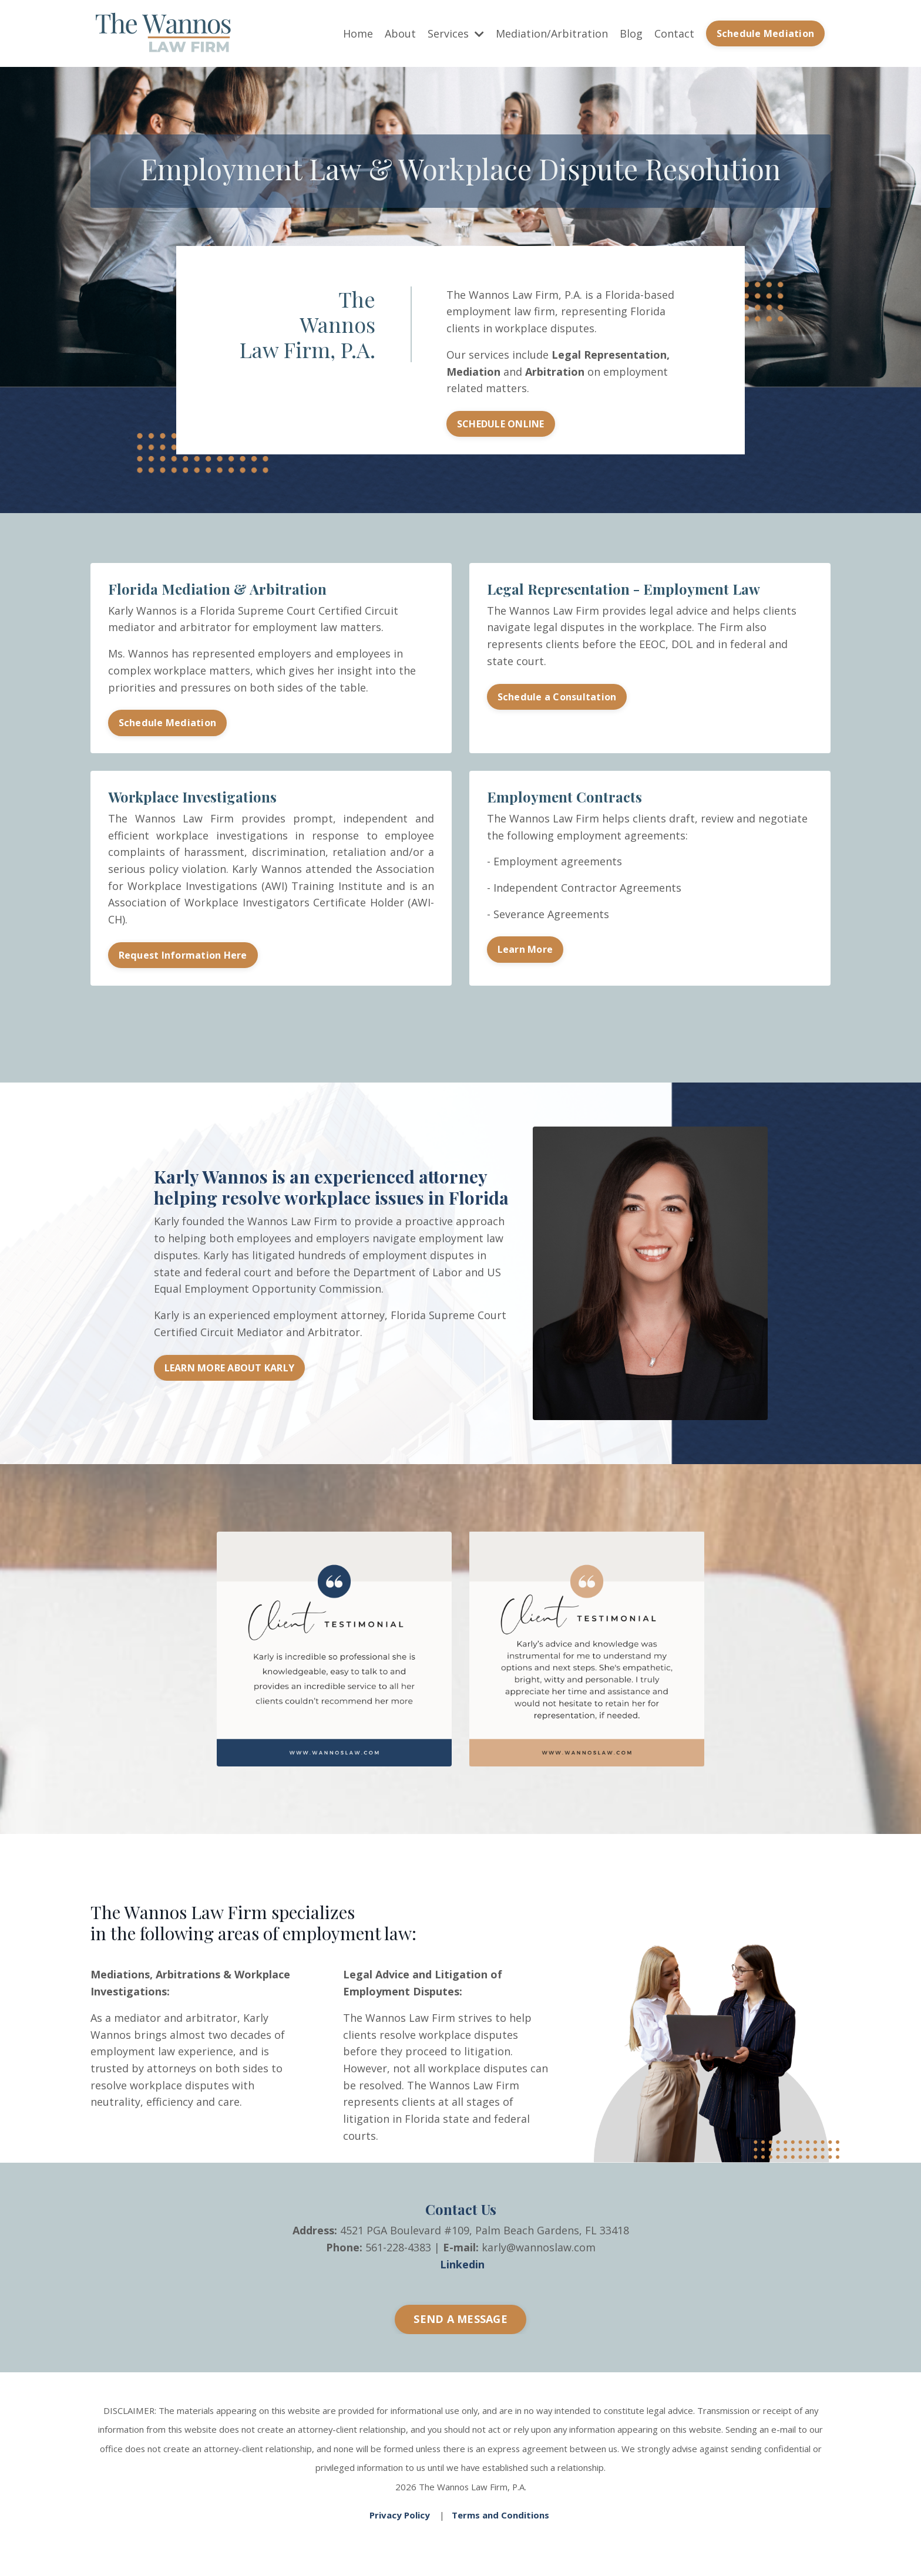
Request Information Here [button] (183, 956)
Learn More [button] (525, 951)
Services (456, 33)
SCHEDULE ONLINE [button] (500, 424)
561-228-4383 (398, 2250)
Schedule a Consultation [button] (557, 698)
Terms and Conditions (500, 2515)
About (400, 33)
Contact (674, 33)
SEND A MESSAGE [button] (460, 2322)
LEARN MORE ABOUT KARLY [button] (229, 1369)
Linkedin (462, 2267)
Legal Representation (609, 355)
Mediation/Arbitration (552, 33)
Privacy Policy (399, 2515)
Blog (631, 33)
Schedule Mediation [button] (766, 32)
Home (358, 33)
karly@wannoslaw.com (539, 2250)
